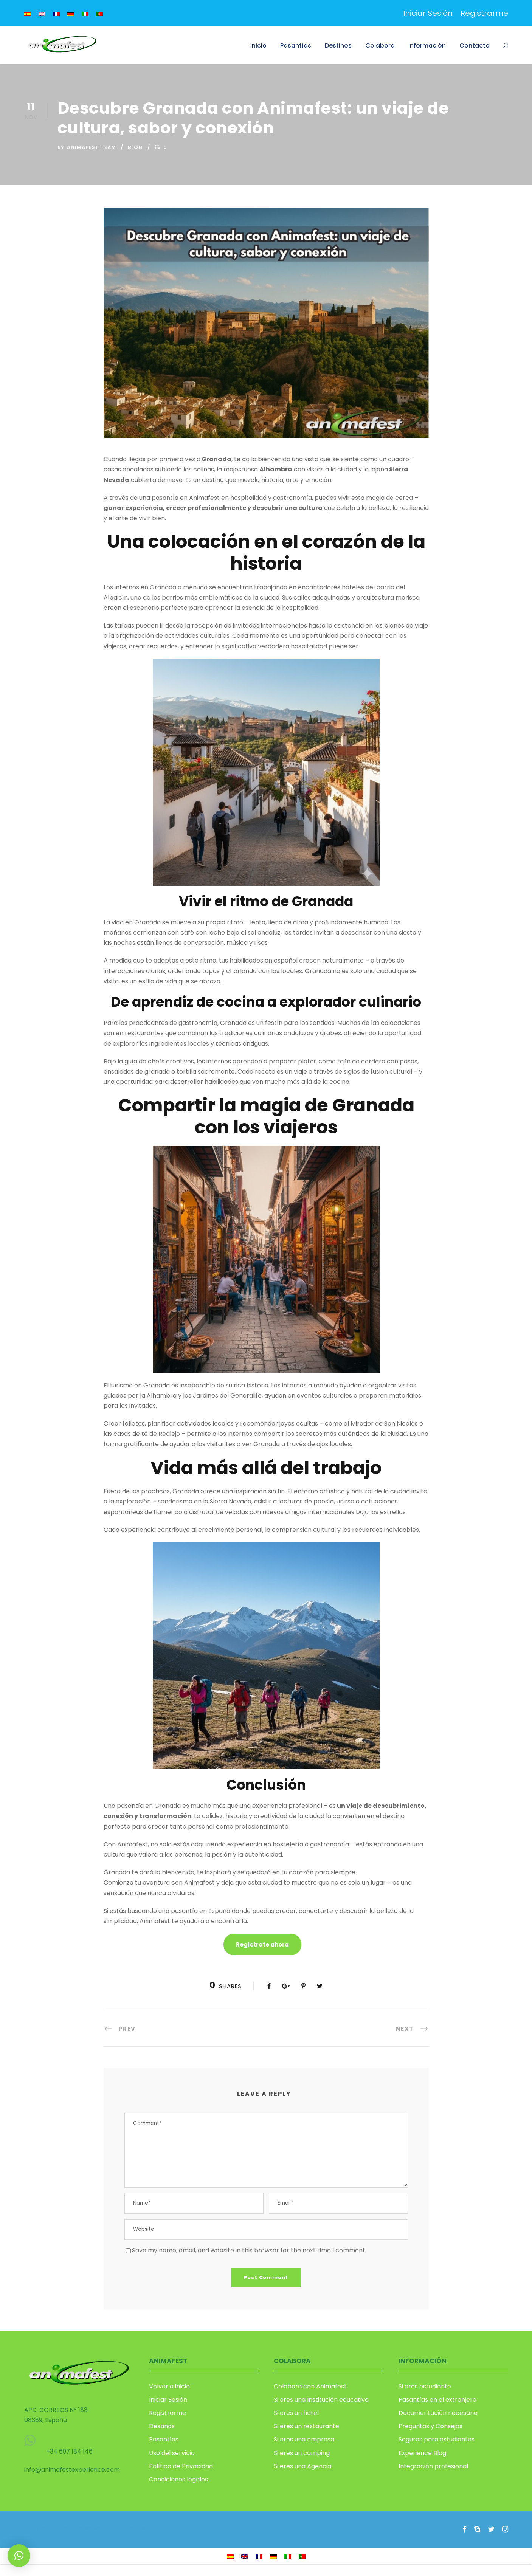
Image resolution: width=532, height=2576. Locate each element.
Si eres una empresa (304, 2439)
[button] (19, 2555)
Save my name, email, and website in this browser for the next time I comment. (249, 2250)
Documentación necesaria (438, 2413)
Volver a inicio (169, 2386)
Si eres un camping (302, 2453)
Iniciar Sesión (428, 13)
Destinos (338, 45)
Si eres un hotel (296, 2413)
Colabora (380, 45)
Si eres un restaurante (306, 2426)
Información (427, 45)
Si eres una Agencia (302, 2466)
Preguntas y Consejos (430, 2426)
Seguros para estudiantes (437, 2439)
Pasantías (295, 45)
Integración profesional (433, 2466)
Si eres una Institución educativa (321, 2399)
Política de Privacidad (181, 2466)
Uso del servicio (172, 2453)
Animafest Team (91, 147)
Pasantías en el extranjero (437, 2399)
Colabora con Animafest (310, 2386)
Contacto (474, 45)
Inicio (258, 45)
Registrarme (484, 13)
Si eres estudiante (425, 2386)
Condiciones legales (178, 2479)
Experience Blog (422, 2453)
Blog (135, 147)
